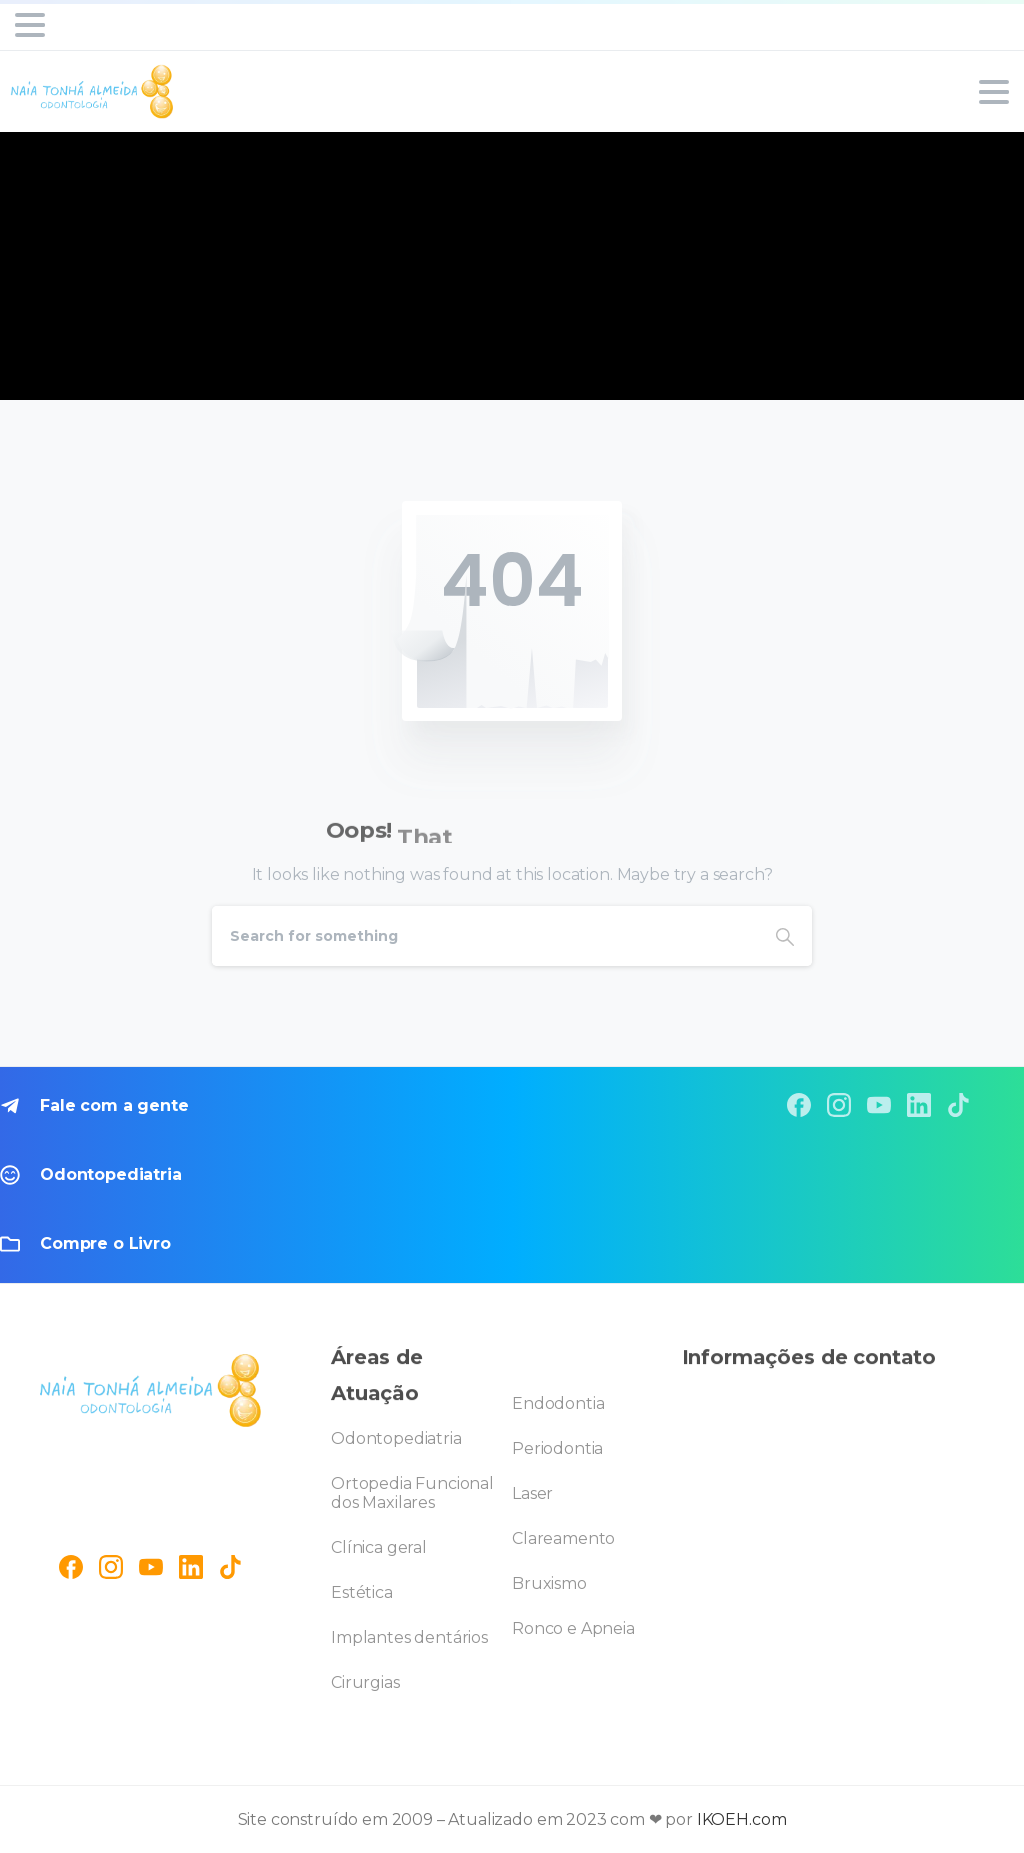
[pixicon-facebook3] (71, 1563)
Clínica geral (379, 1547)
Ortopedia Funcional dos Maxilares (412, 1493)
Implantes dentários (409, 1637)
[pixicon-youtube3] (879, 1105)
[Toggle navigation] (30, 25)
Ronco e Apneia (573, 1628)
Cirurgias (365, 1682)
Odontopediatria (396, 1438)
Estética (362, 1592)
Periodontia (557, 1448)
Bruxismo (549, 1583)
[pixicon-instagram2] (839, 1105)
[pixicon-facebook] (799, 1105)
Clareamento (563, 1538)
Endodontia (558, 1403)
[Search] (485, 936)
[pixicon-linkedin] (919, 1105)
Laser (532, 1493)
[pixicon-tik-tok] (959, 1105)
